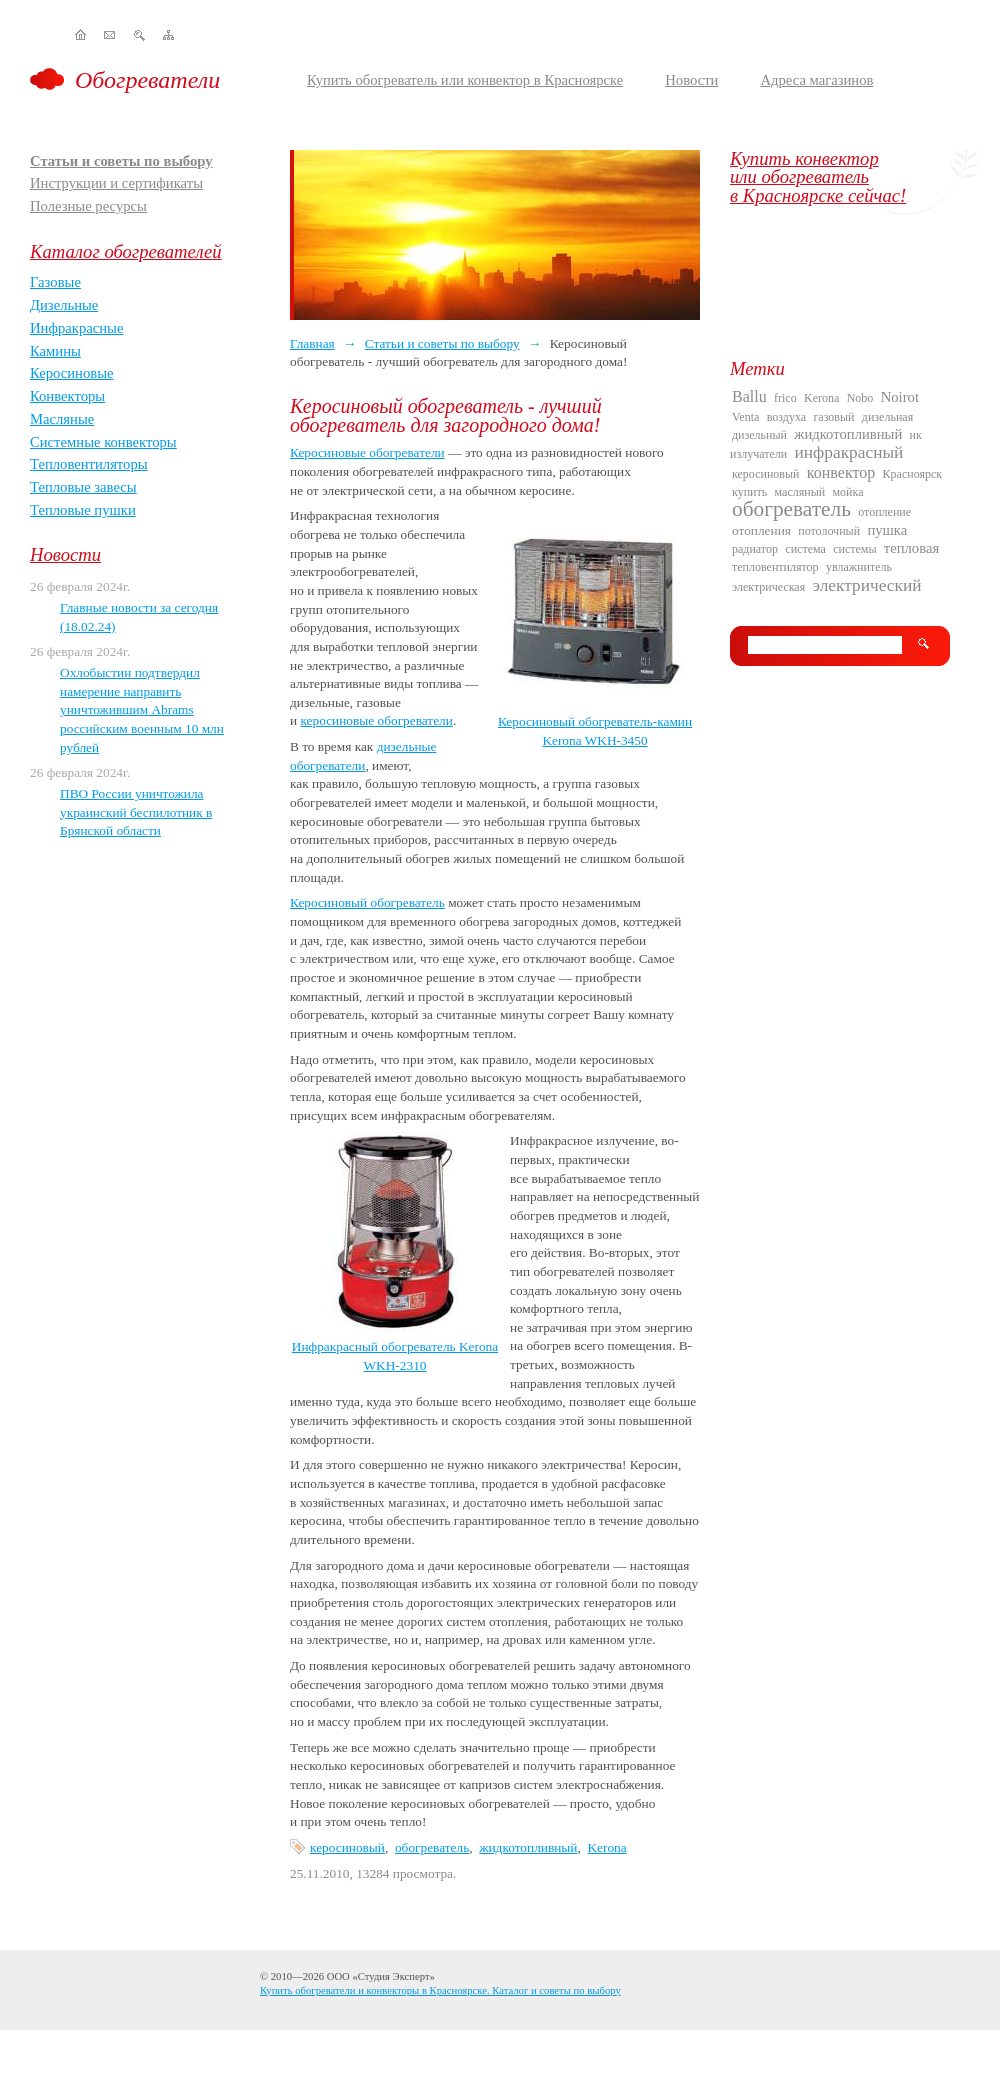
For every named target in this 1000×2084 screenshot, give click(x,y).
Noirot (900, 397)
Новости (691, 80)
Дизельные (64, 305)
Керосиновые (72, 373)
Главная (312, 343)
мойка (848, 492)
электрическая (768, 587)
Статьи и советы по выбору (121, 161)
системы (854, 549)
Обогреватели (147, 80)
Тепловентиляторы (89, 464)
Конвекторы (67, 396)
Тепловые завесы (83, 487)
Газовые (55, 282)
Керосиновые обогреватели (367, 452)
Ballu (749, 396)
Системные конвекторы (103, 442)
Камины (55, 351)
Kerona (606, 1847)
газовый (833, 417)
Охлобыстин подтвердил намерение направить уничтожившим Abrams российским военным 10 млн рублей (142, 710)
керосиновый (347, 1847)
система (805, 549)
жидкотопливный (528, 1847)
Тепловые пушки (83, 510)
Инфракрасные (76, 328)
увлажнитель (859, 567)
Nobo (860, 398)
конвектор (841, 472)
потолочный (829, 531)
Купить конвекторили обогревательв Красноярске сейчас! (818, 177)
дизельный (759, 435)
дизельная (887, 417)
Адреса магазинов (816, 80)
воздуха (786, 417)
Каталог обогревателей (126, 251)
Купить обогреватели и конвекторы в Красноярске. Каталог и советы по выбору (440, 1990)
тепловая (911, 548)
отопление (884, 512)
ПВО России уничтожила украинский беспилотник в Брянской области (136, 812)
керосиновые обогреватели (376, 720)
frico (785, 398)
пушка (887, 530)
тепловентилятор (775, 567)
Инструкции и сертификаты (116, 183)
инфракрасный (849, 452)
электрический (867, 585)
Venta (745, 417)
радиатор (755, 549)
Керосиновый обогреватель (367, 902)
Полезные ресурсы (88, 206)
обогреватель (432, 1847)
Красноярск (913, 474)
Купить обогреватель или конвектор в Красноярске (465, 80)
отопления (761, 530)
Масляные (62, 419)
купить (749, 492)
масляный (800, 492)
